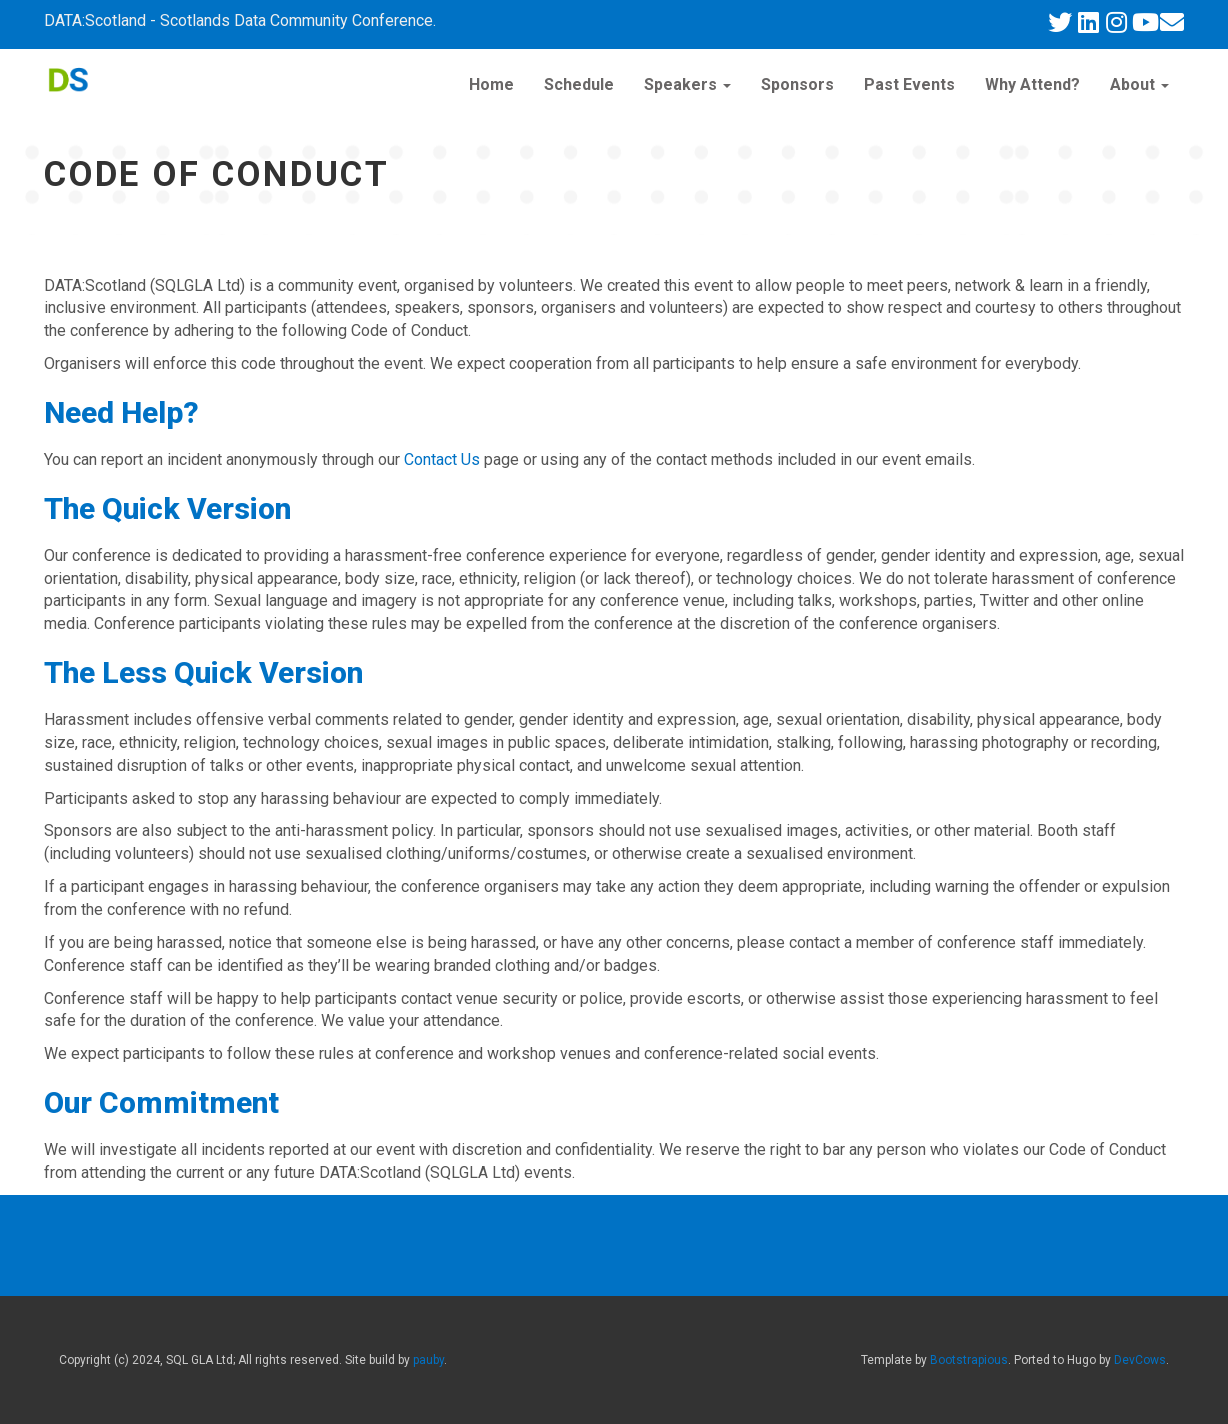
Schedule (579, 84)
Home (491, 84)
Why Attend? (1032, 84)
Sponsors (797, 84)
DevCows (1140, 1360)
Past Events (909, 84)
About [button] (1139, 84)
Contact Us (442, 459)
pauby (428, 1360)
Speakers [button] (687, 84)
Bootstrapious (969, 1360)
